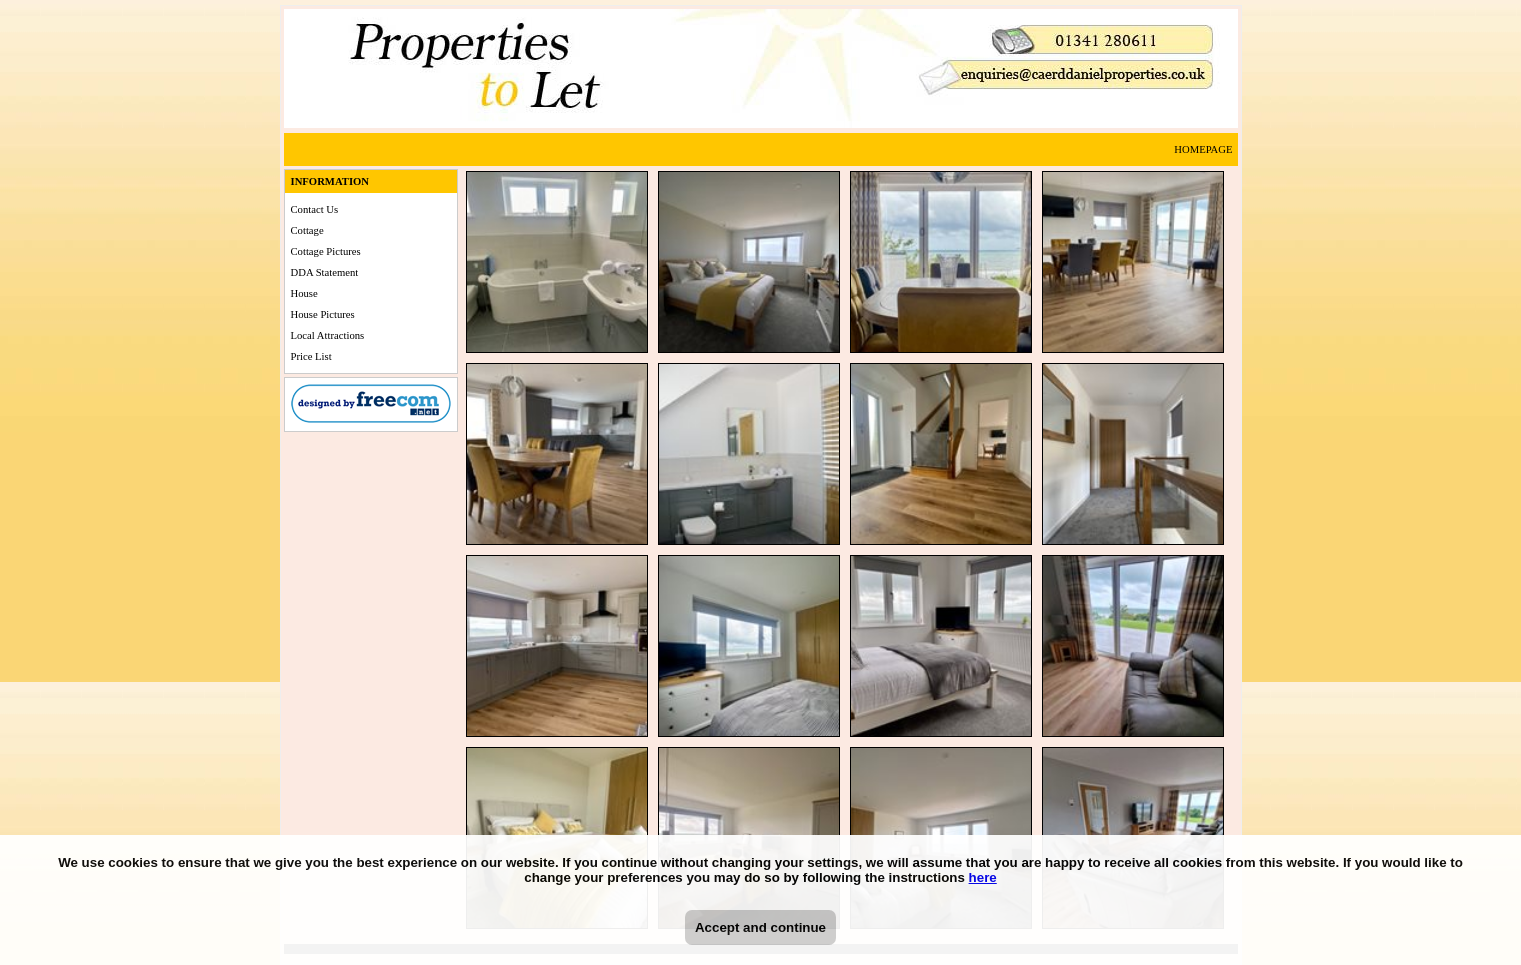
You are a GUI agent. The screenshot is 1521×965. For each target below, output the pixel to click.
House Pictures (323, 314)
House (304, 293)
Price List (311, 356)
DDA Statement (325, 272)
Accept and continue (760, 927)
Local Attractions (328, 335)
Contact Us (315, 209)
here (983, 877)
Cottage (307, 230)
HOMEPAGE (1203, 149)
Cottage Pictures (326, 251)
